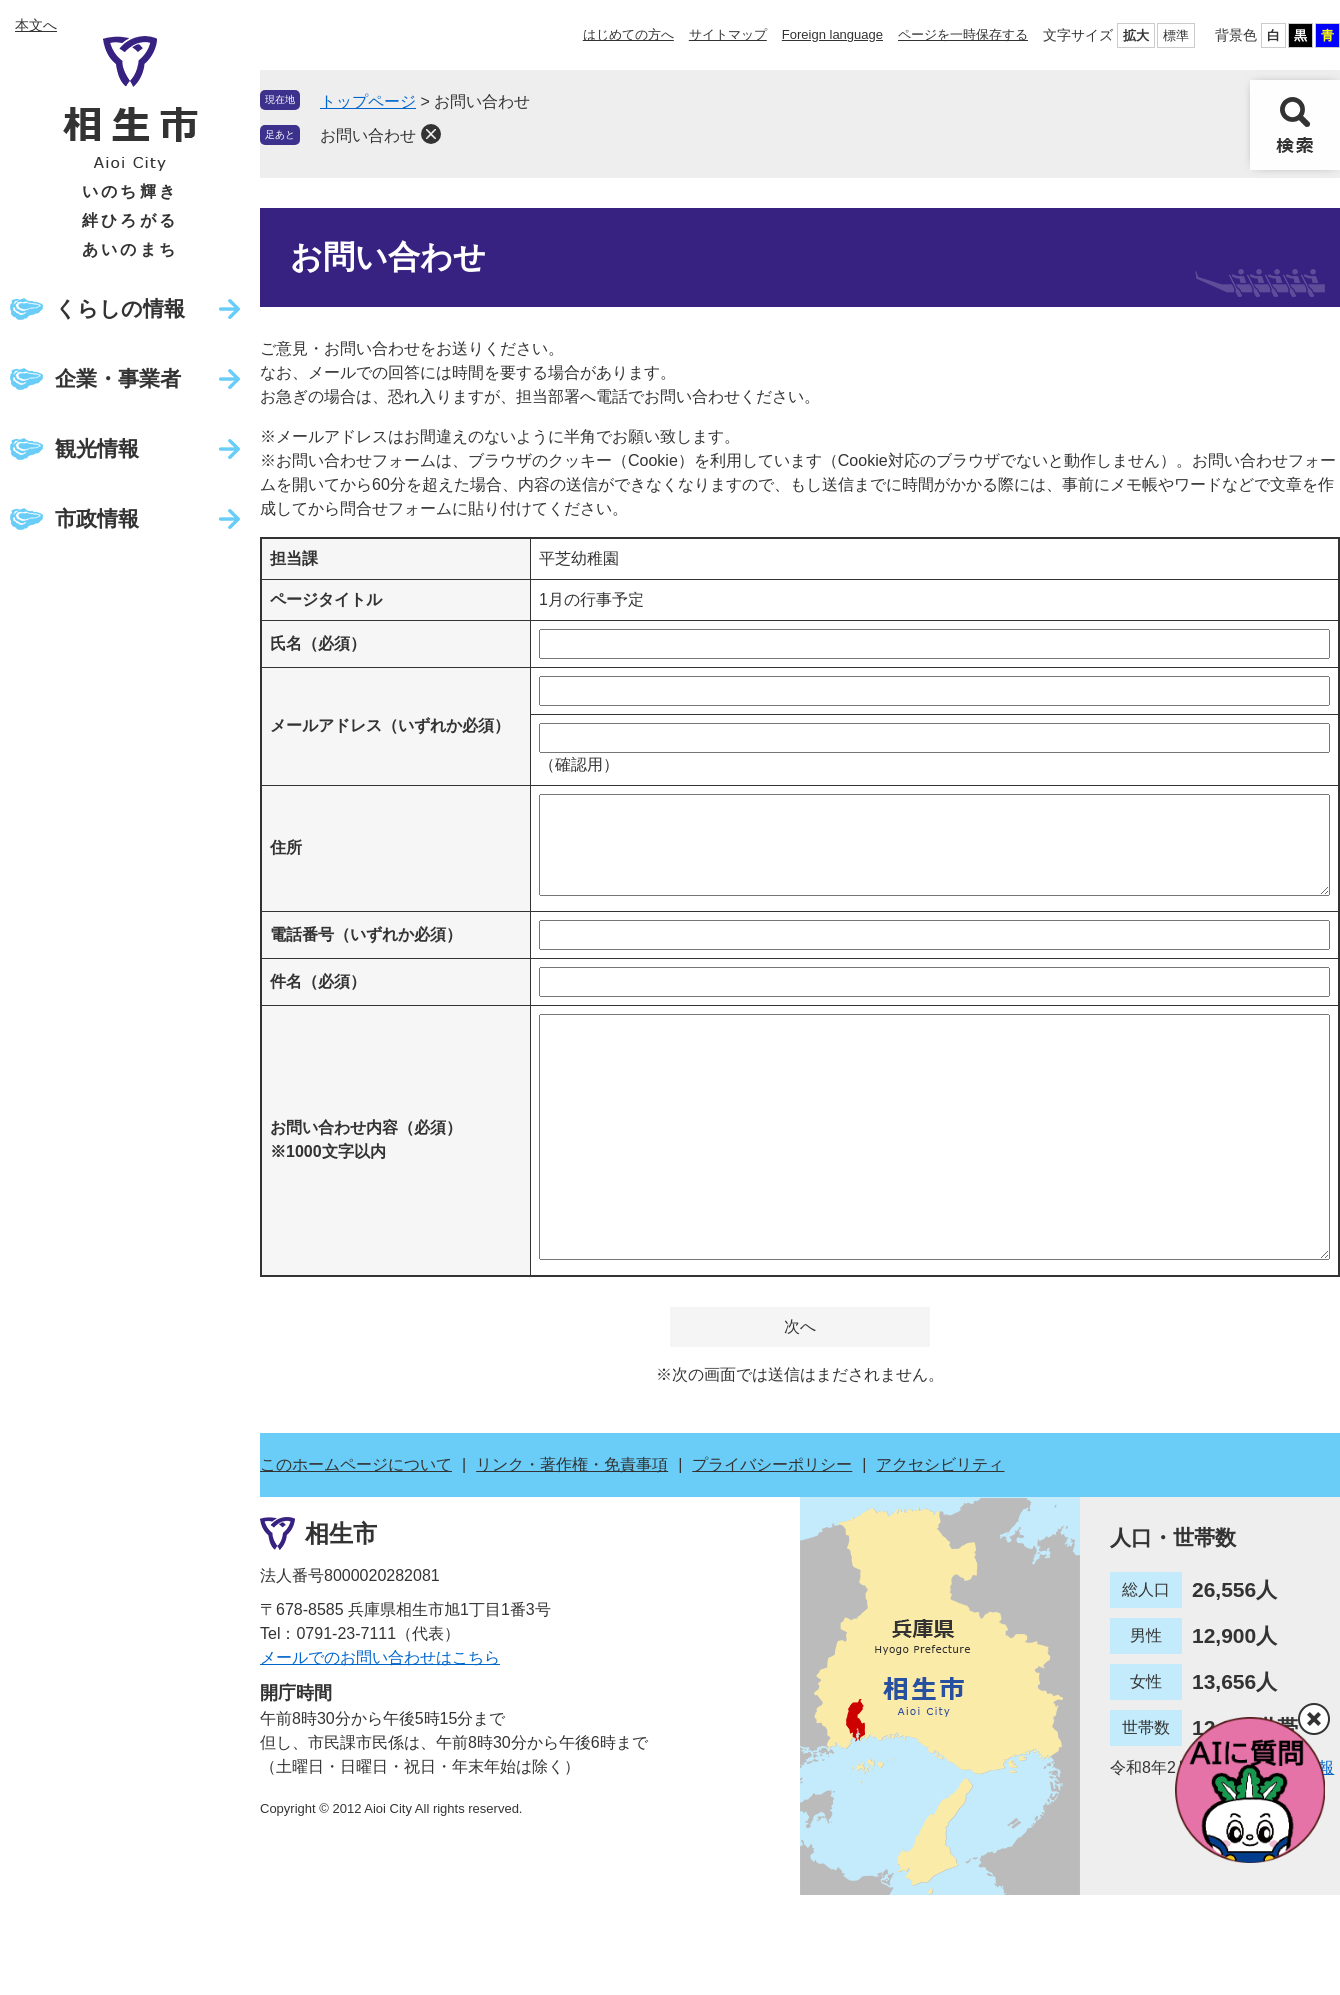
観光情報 (97, 448)
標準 (1176, 35)
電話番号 (366, 934)
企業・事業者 (118, 378)
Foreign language (832, 34)
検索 (1295, 125)
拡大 (1136, 35)
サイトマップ (728, 34)
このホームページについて (356, 1464)
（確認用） (579, 764)
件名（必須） (318, 981)
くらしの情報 (120, 308)
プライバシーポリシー (772, 1464)
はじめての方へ (628, 34)
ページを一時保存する (963, 34)
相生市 (341, 1533)
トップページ (368, 101)
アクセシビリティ (940, 1464)
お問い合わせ (368, 135)
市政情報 (97, 518)
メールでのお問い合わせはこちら (380, 1657)
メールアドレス (390, 725)
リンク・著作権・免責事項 (572, 1464)
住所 (286, 847)
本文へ (36, 25)
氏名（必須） (318, 643)
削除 (431, 134)
